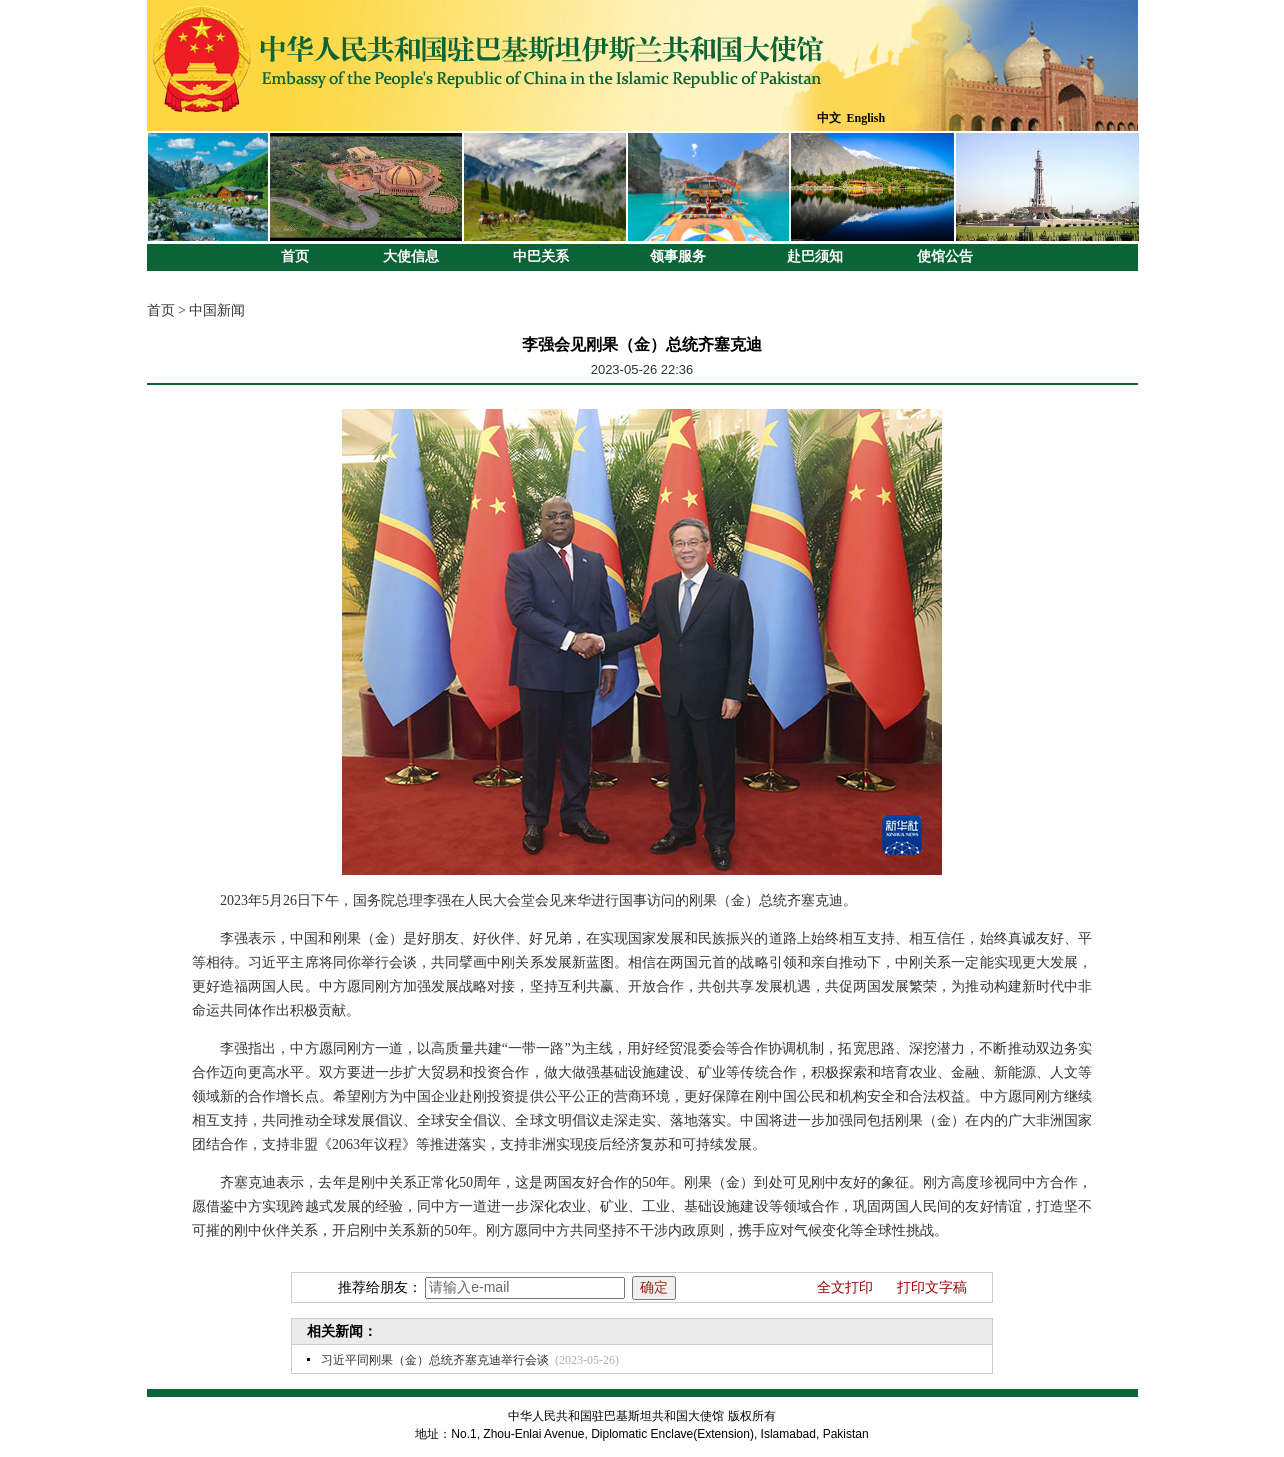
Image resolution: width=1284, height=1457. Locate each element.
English (866, 118)
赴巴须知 (815, 256)
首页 (295, 256)
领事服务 (678, 256)
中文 (829, 118)
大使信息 (411, 256)
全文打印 (845, 1287)
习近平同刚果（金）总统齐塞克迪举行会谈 (435, 1360)
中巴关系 (541, 256)
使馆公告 (945, 256)
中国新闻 (217, 310)
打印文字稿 (932, 1287)
